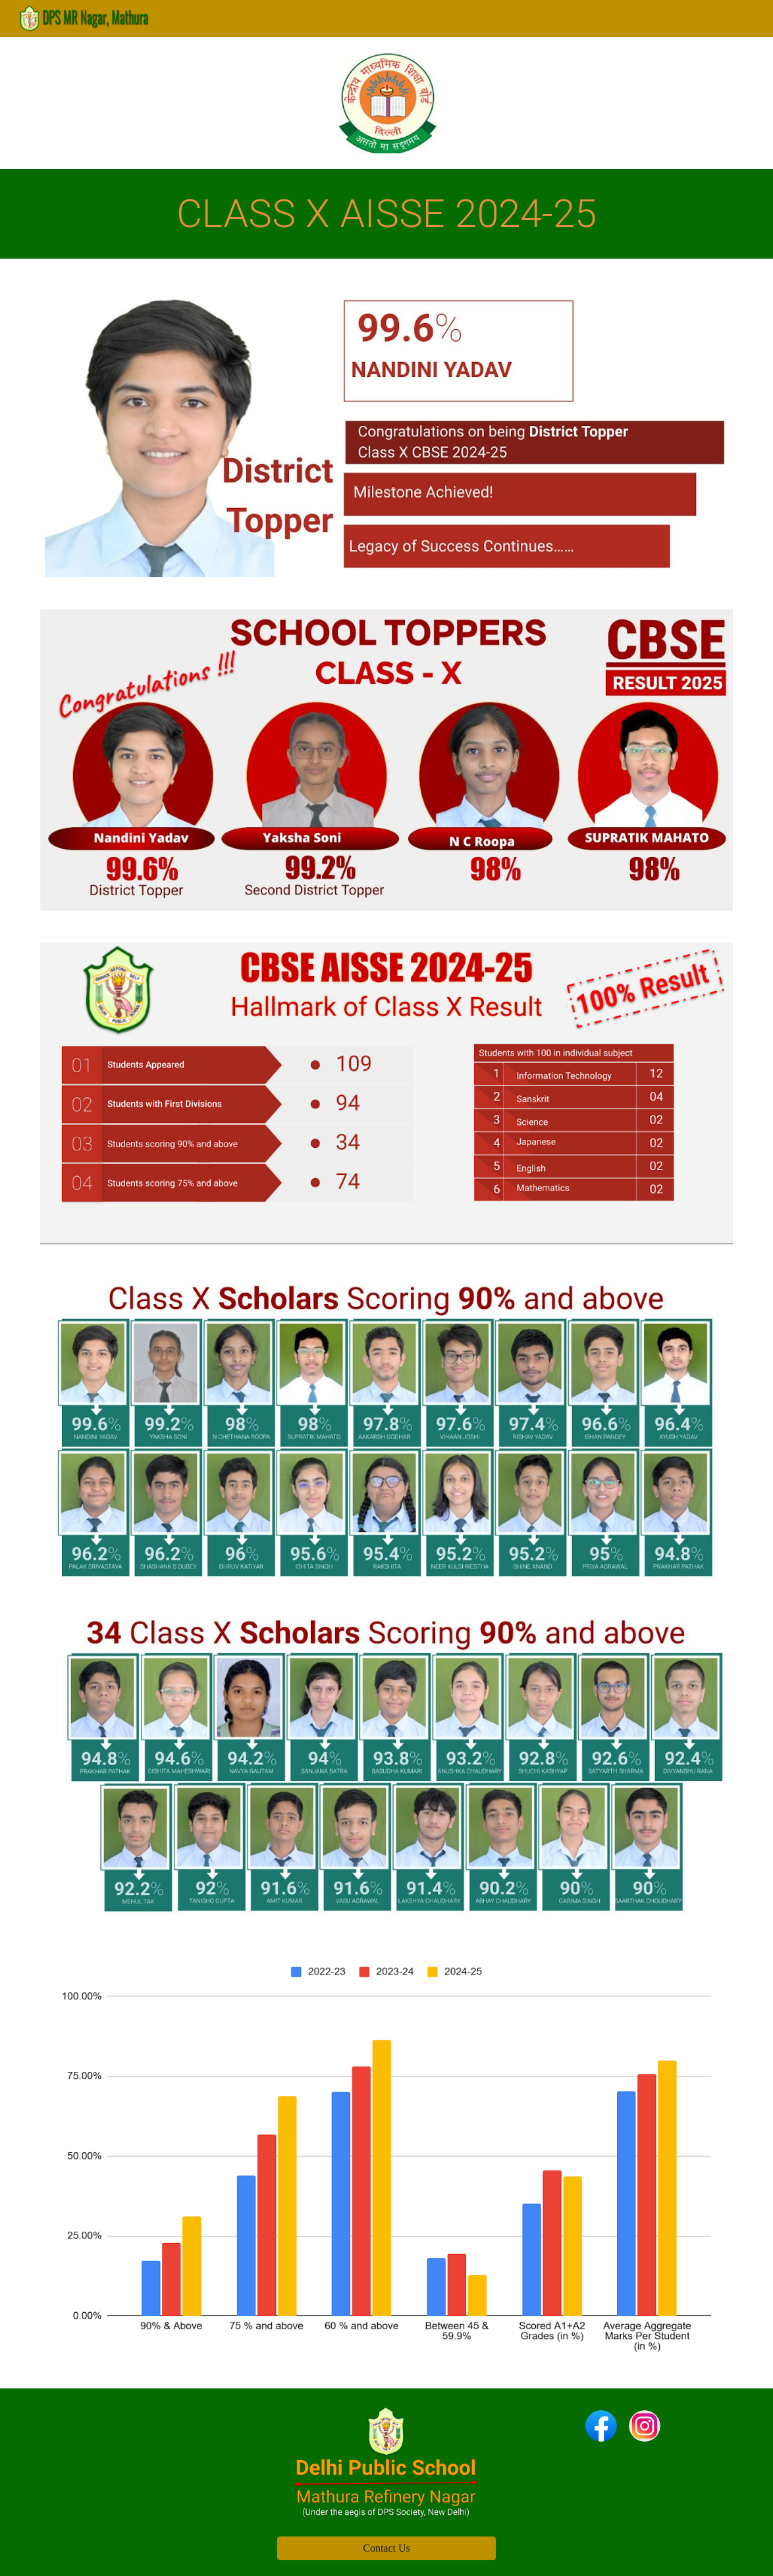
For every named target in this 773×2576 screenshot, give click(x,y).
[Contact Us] (386, 2548)
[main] (386, 214)
